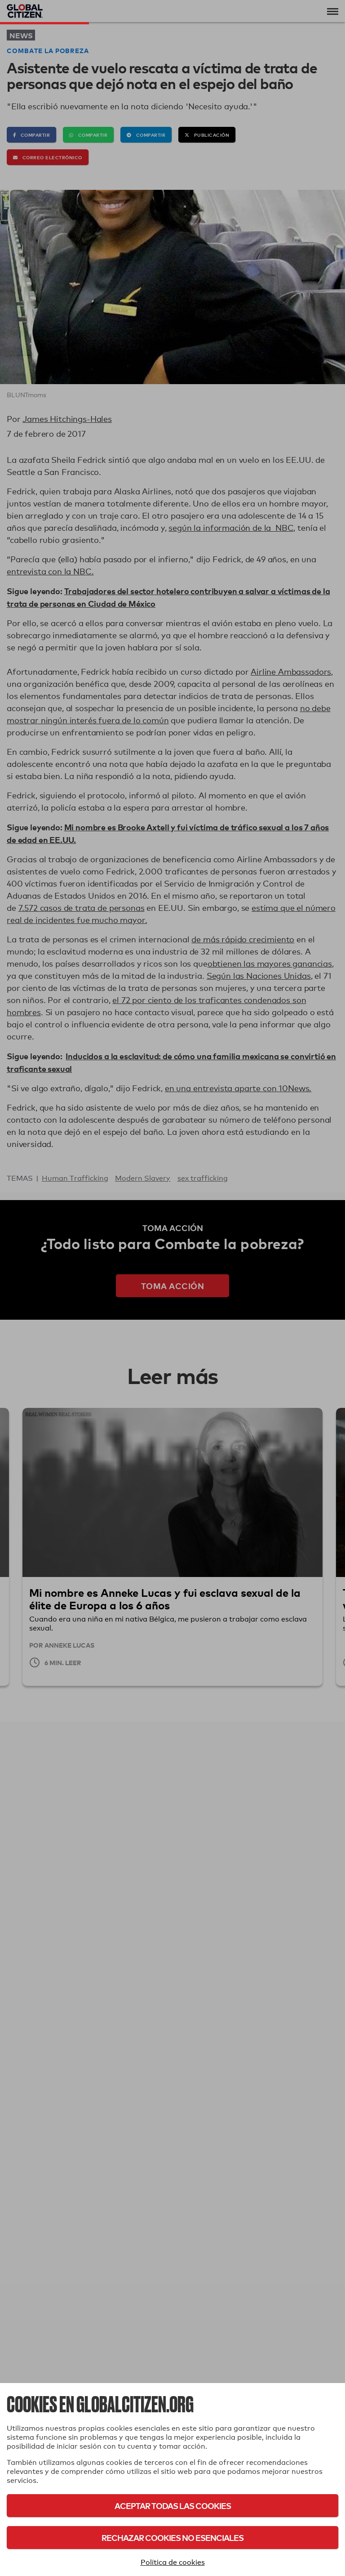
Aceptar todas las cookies (173, 2505)
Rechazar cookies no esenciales (172, 2537)
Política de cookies (173, 2562)
